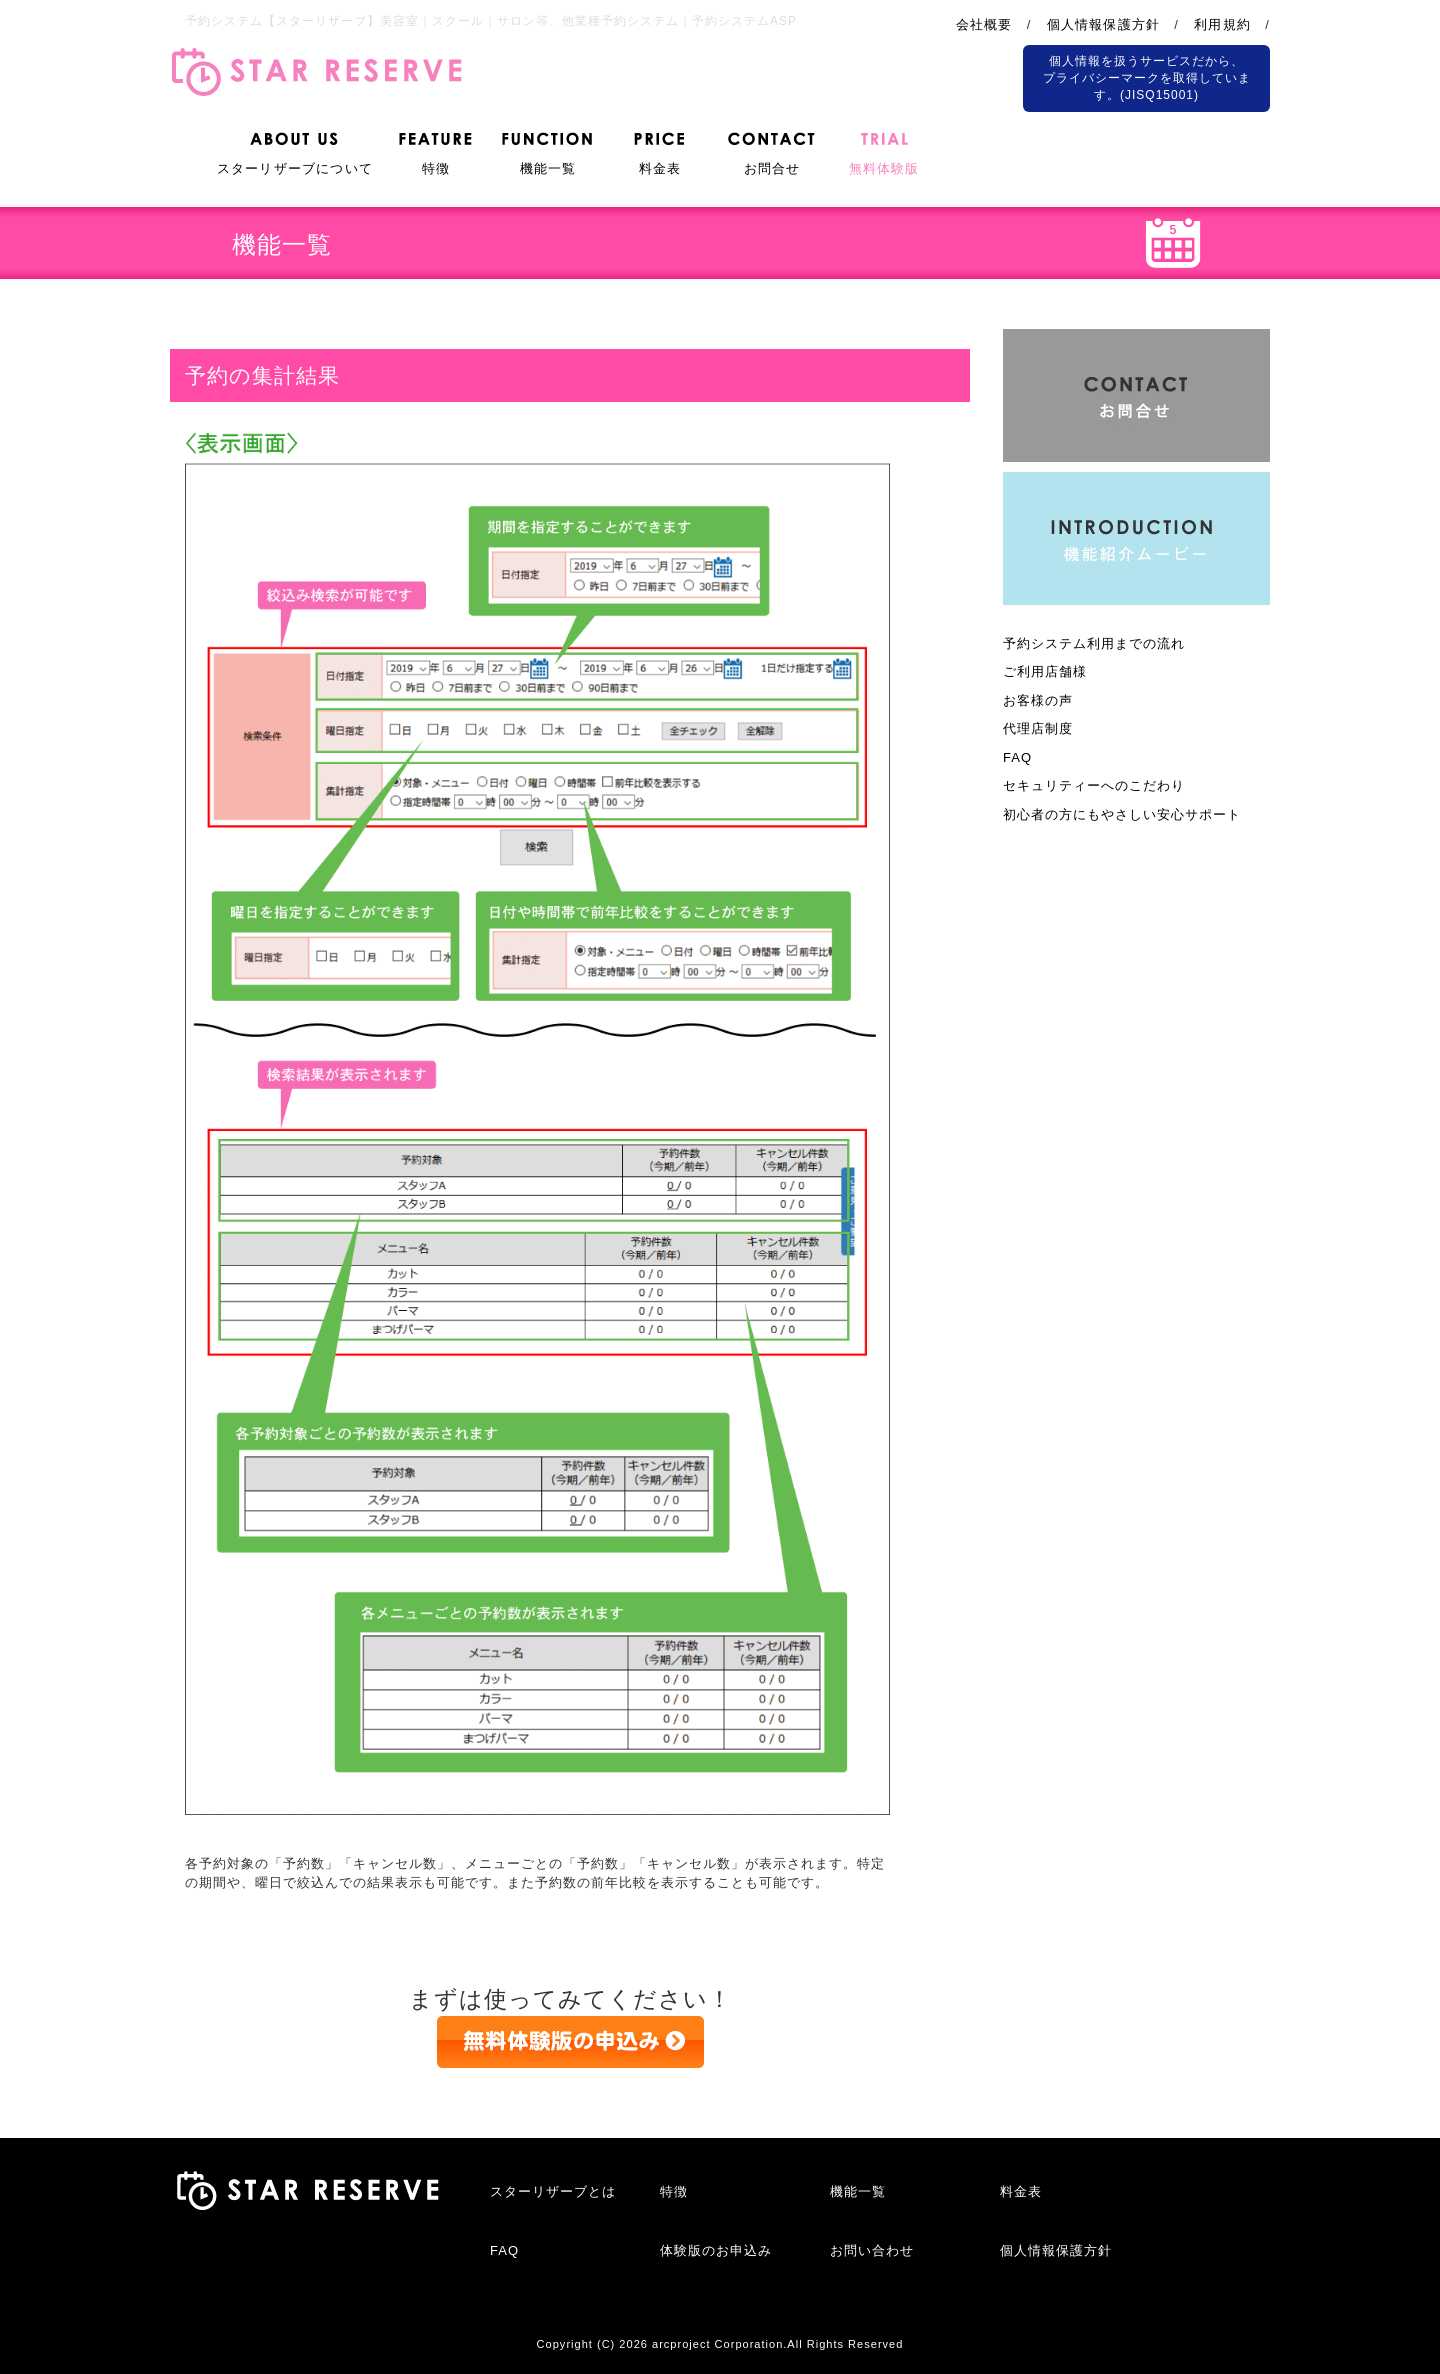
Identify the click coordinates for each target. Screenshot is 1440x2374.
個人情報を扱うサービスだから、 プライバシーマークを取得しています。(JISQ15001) (1147, 78)
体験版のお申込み (716, 2250)
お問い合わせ (872, 2250)
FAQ (1017, 757)
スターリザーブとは (553, 2191)
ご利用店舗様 (1045, 671)
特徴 (674, 2191)
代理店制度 (1038, 728)
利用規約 (1222, 24)
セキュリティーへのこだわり (1094, 785)
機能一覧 (858, 2191)
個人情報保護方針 (1104, 24)
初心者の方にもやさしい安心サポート (1122, 814)
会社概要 (984, 24)
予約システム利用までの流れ (1094, 643)
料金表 (1021, 2191)
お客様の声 (1038, 700)
